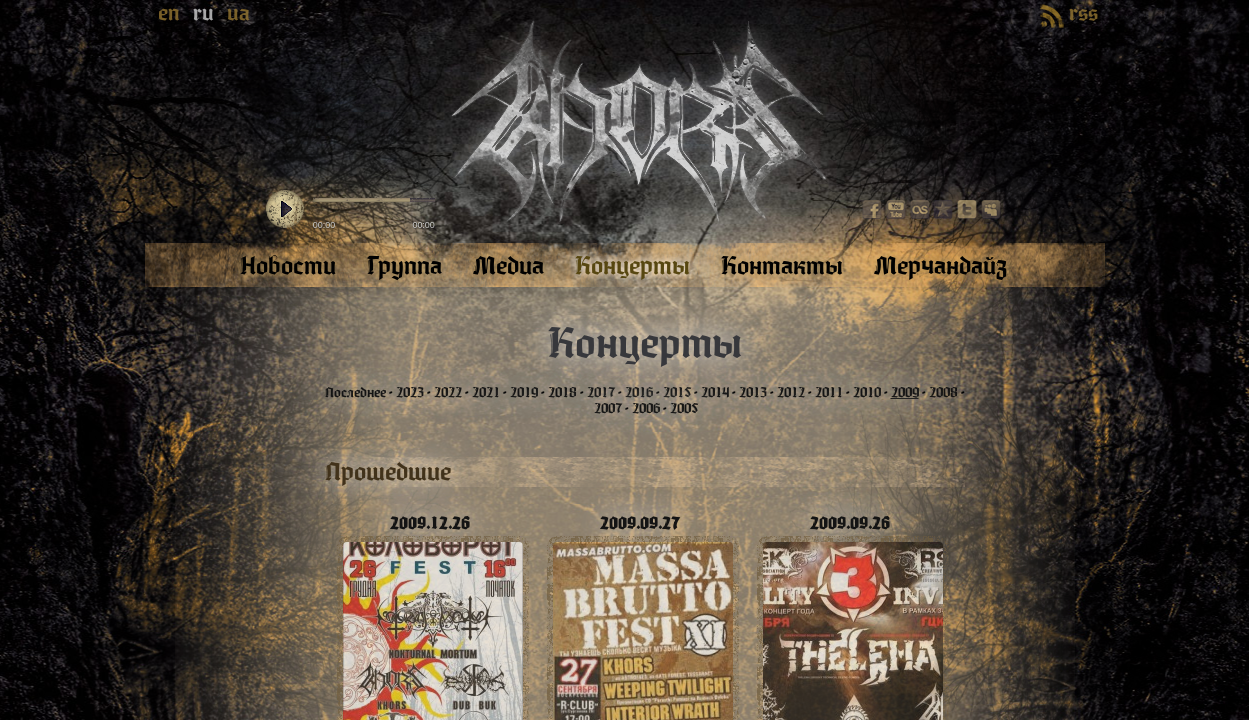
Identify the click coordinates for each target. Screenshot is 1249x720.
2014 (715, 393)
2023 (410, 393)
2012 (791, 393)
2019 (524, 393)
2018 (562, 393)
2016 (639, 393)
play (285, 210)
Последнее (355, 393)
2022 (448, 393)
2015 (677, 393)
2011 (829, 393)
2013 (753, 393)
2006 (646, 409)
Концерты (645, 344)
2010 (867, 393)
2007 (608, 409)
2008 (943, 393)
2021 (486, 393)
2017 (601, 393)
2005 (684, 409)
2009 (905, 393)
